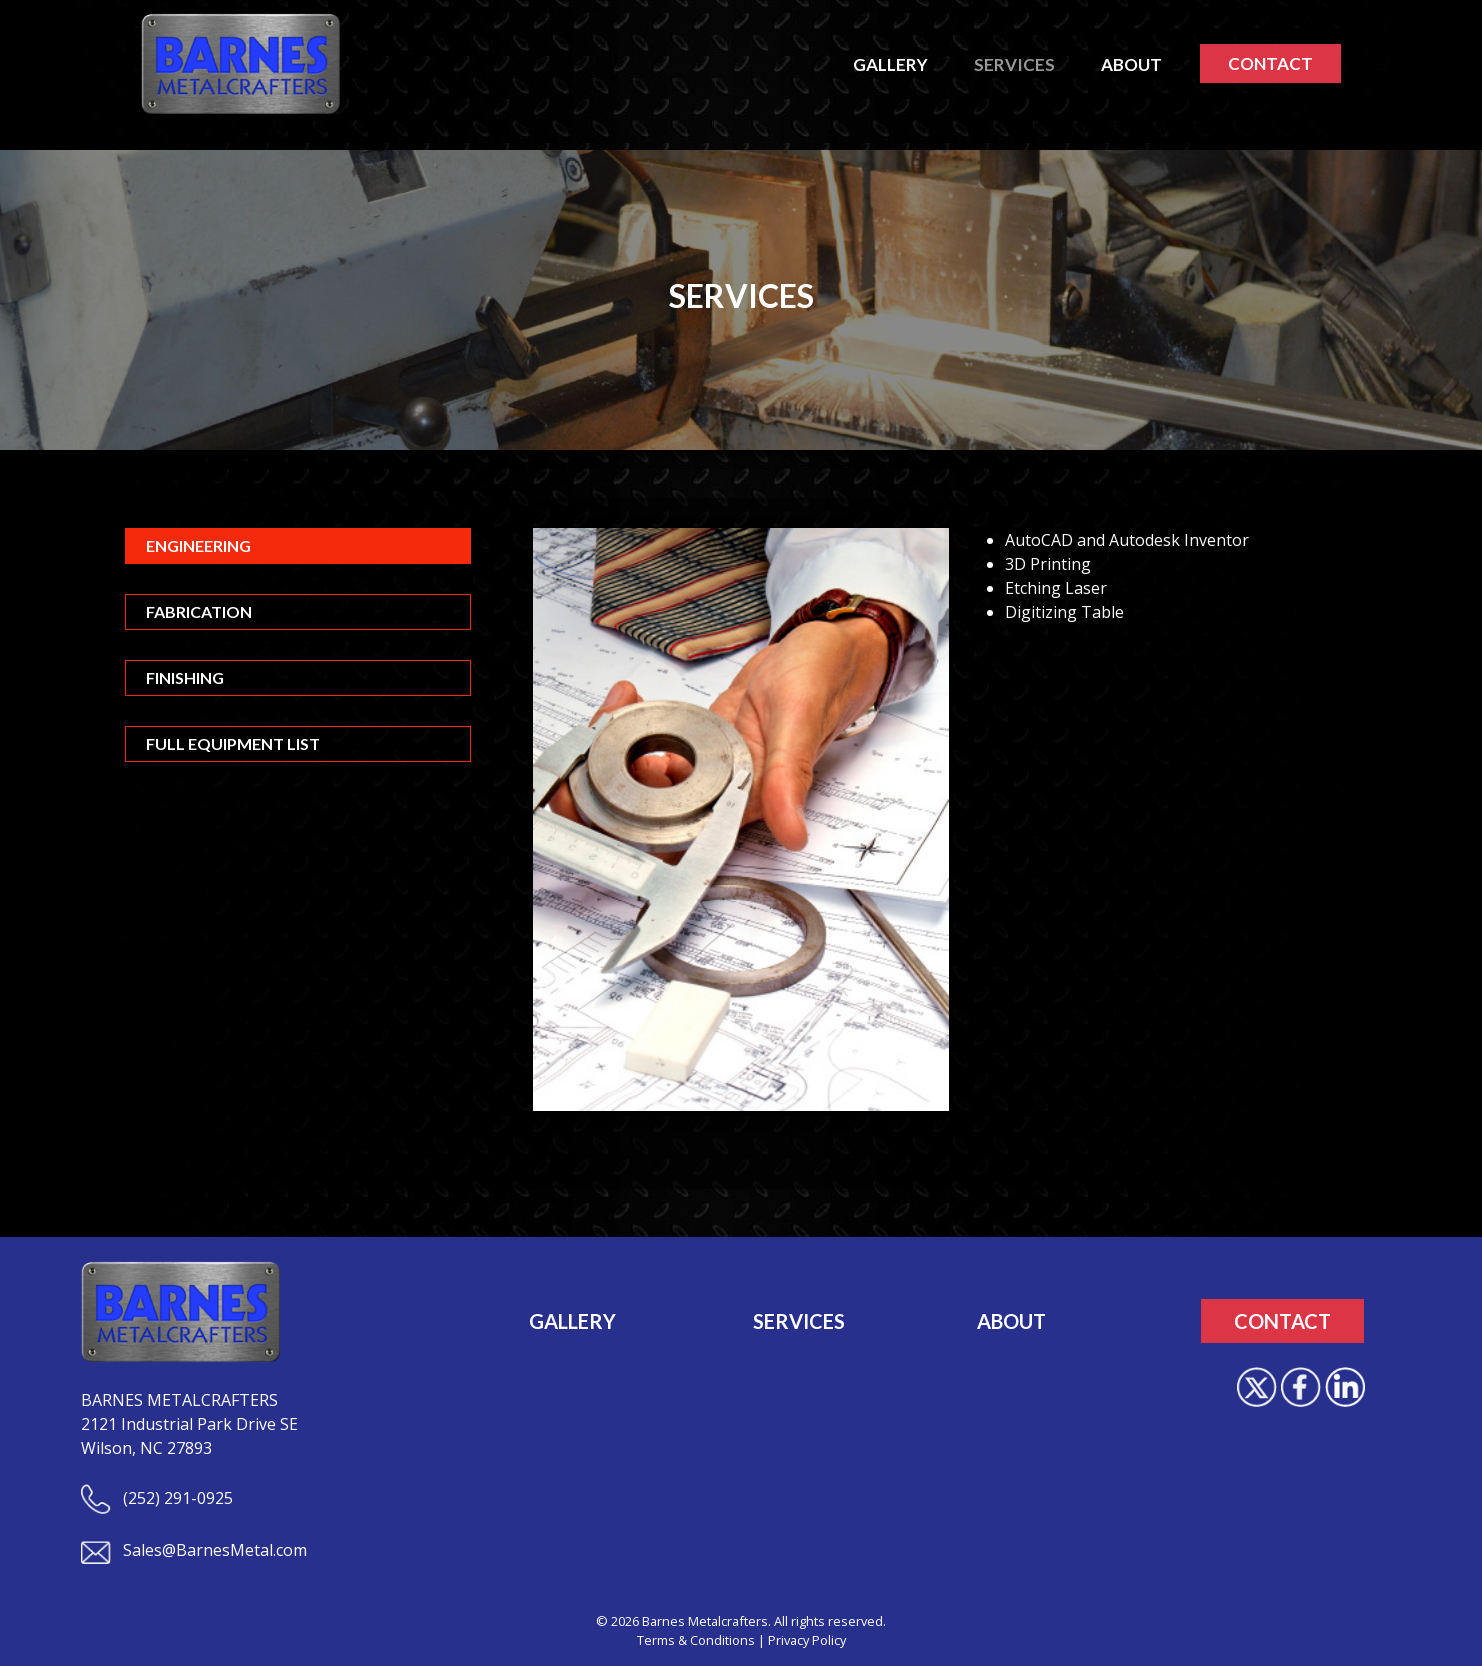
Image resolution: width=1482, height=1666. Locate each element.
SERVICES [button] (1014, 64)
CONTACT (1270, 63)
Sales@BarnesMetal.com (194, 1550)
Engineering (198, 545)
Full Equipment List (233, 743)
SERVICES (799, 1321)
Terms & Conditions (696, 1640)
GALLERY (572, 1321)
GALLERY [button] (890, 64)
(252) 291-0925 (157, 1498)
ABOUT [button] (1131, 64)
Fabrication (199, 611)
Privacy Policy (807, 1640)
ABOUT (1011, 1321)
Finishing (185, 677)
